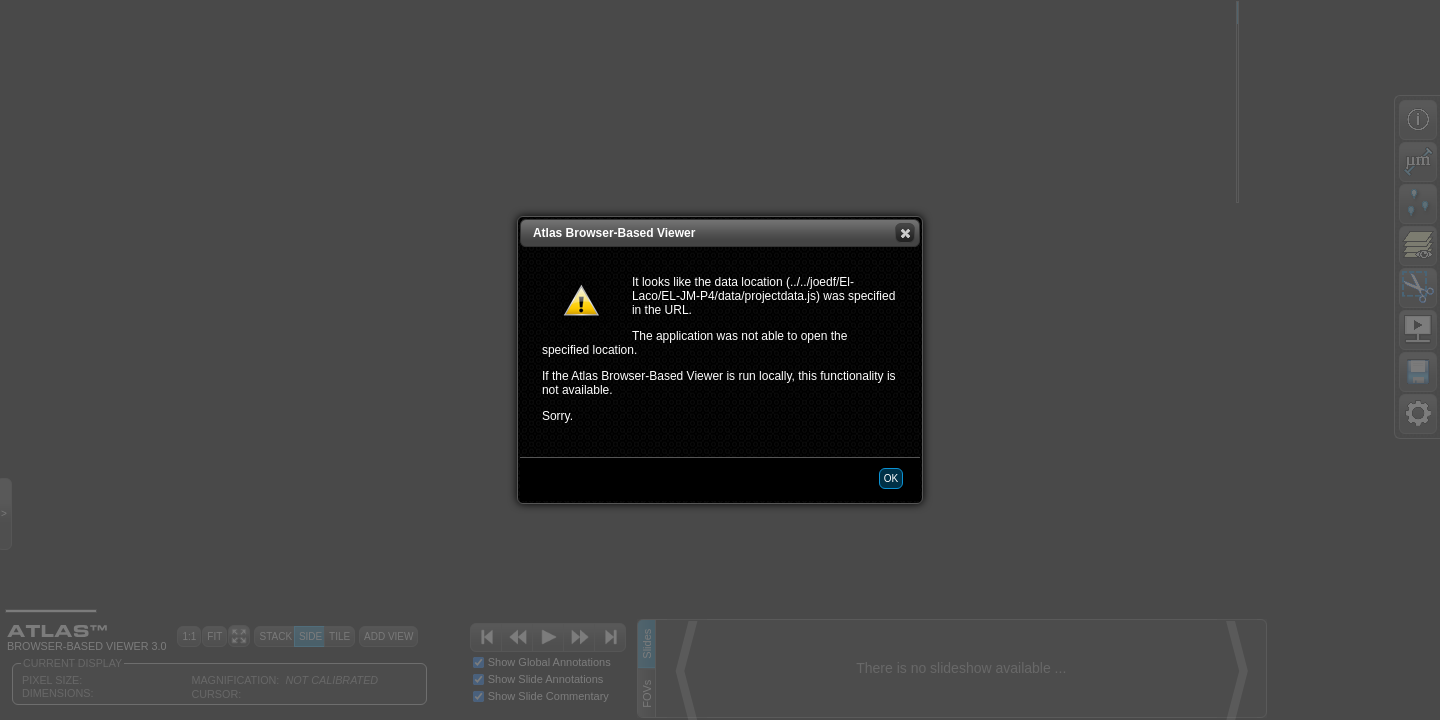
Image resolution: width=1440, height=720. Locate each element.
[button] (905, 233)
